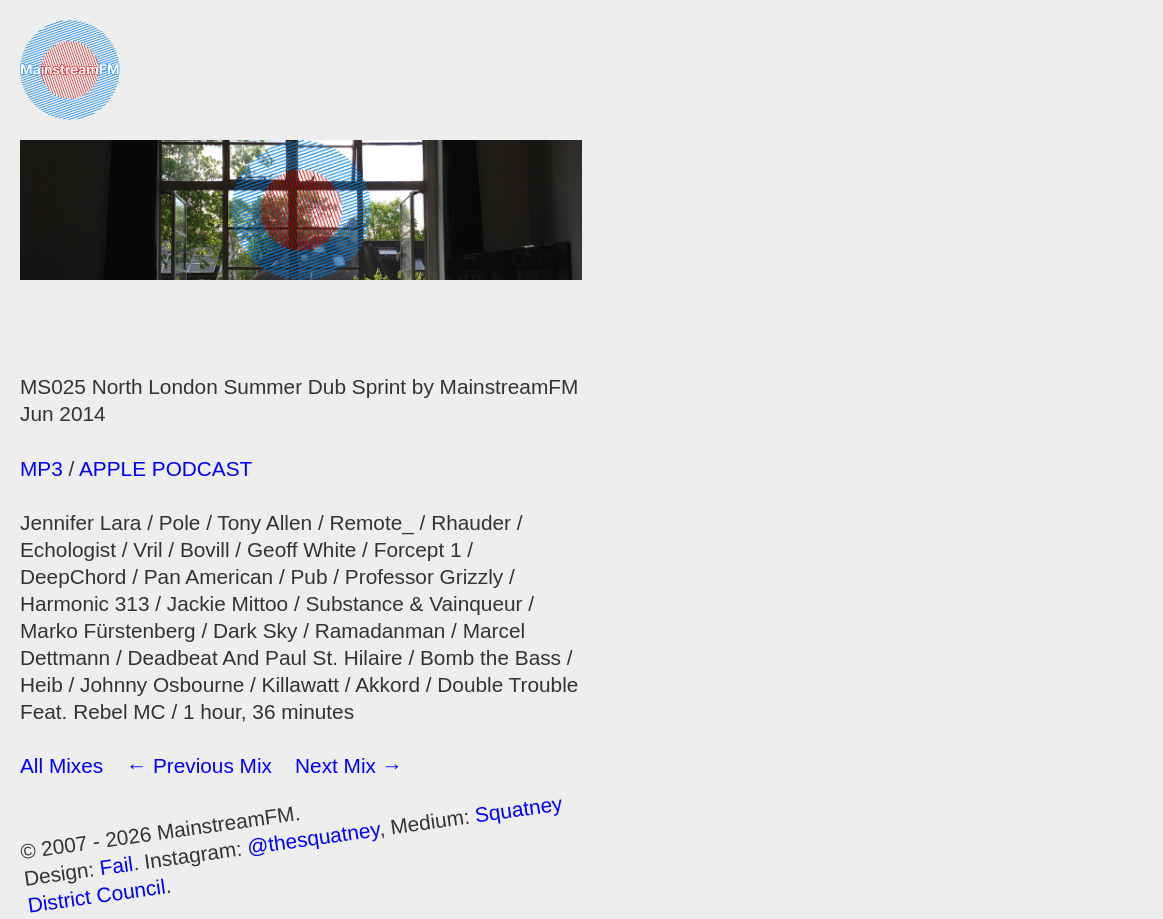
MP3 (41, 468)
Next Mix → (348, 765)
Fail (116, 865)
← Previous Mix (199, 765)
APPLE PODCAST (165, 468)
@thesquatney (313, 837)
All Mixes (61, 765)
